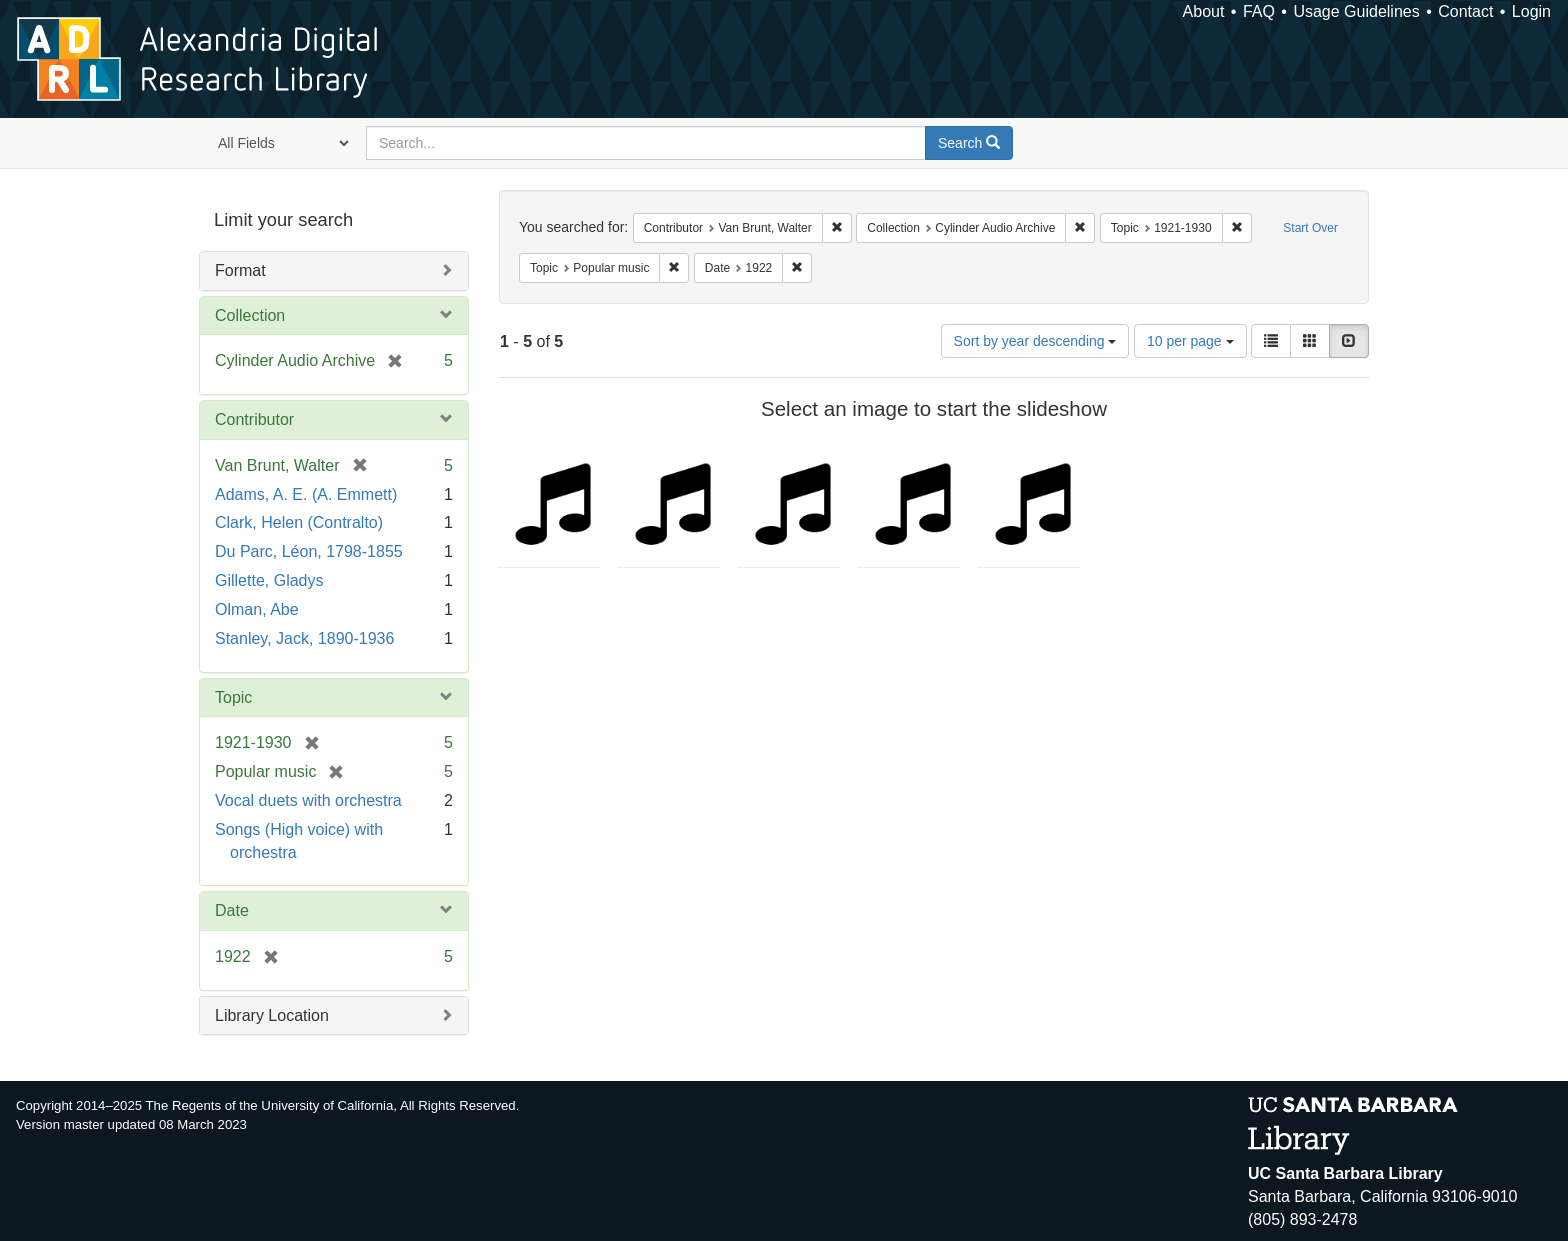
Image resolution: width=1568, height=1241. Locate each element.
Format (240, 270)
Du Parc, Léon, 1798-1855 (309, 551)
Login (1531, 11)
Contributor (254, 419)
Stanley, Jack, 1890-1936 (304, 638)
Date (232, 910)
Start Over (1310, 228)
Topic (233, 697)
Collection (250, 315)
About (1204, 11)
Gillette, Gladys (269, 580)
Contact (1465, 11)
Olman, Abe (257, 609)
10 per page (1190, 341)
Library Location (272, 1015)
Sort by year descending (1035, 341)
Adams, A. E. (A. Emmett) (306, 494)
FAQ (1259, 11)
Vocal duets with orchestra (308, 800)
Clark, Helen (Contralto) (299, 522)
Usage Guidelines (1356, 11)
